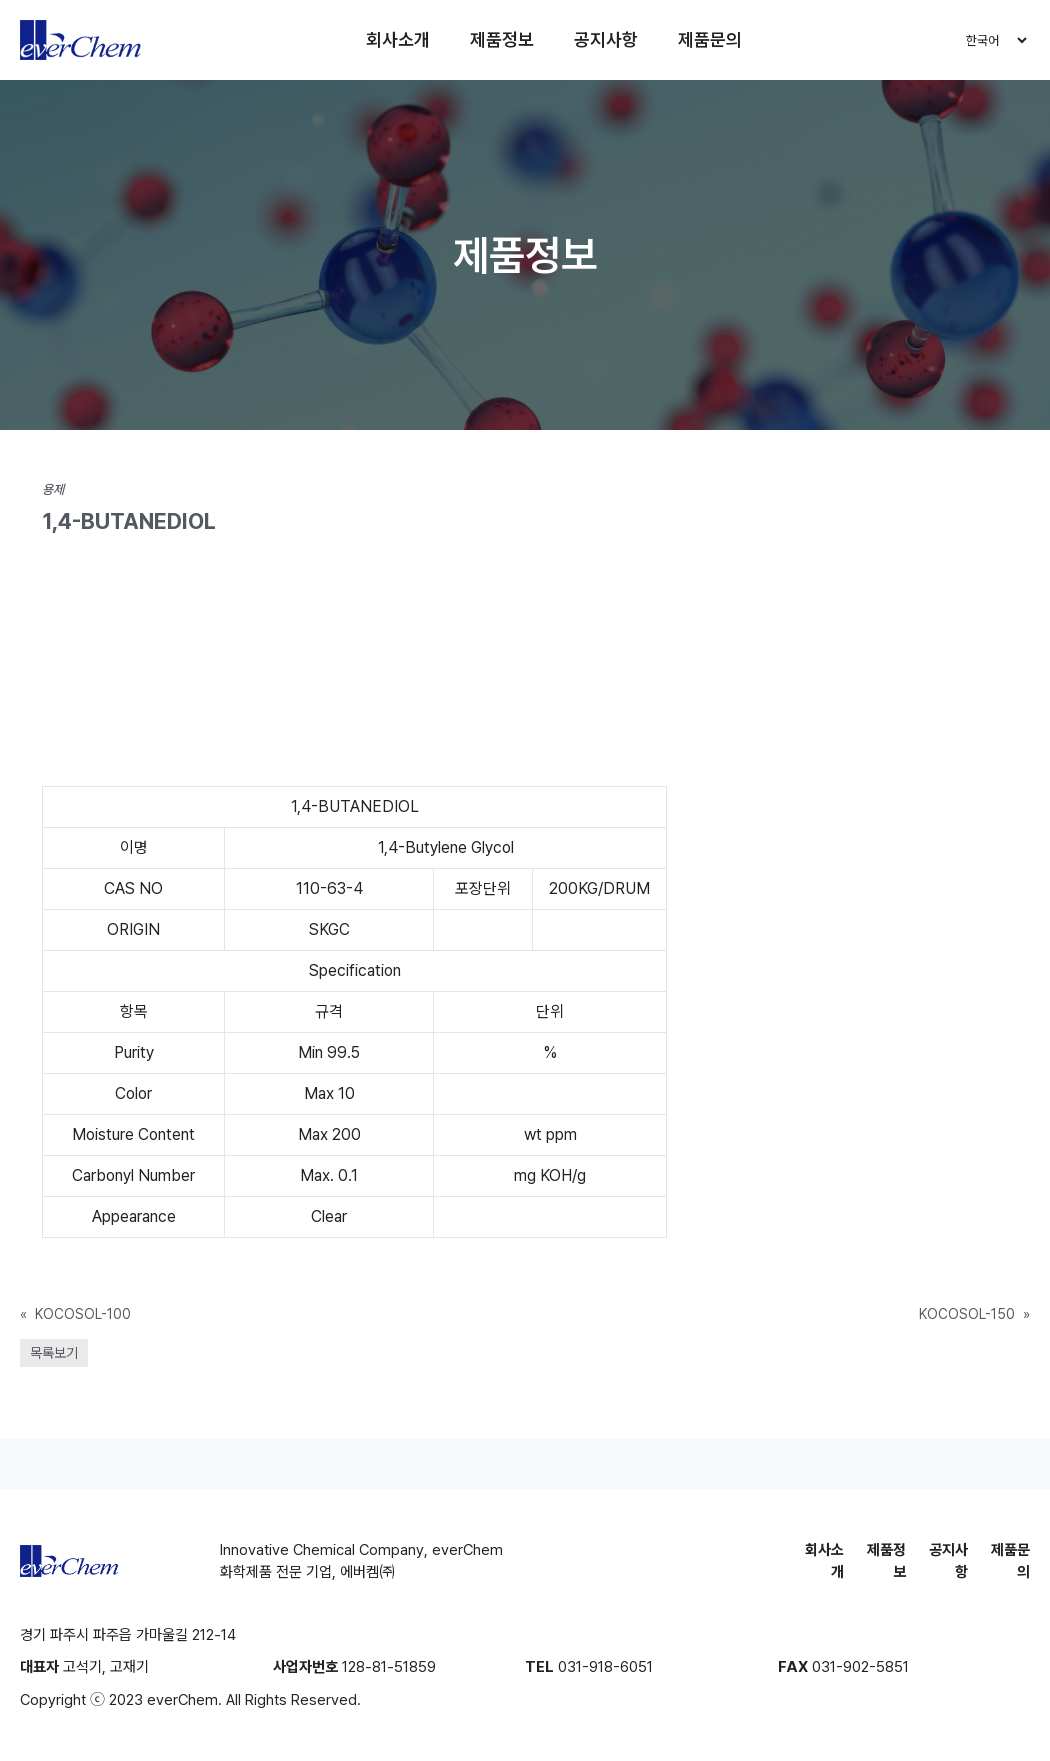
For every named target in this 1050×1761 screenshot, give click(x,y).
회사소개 (398, 39)
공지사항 (606, 39)
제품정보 (502, 39)
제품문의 (710, 39)
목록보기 (54, 1353)
